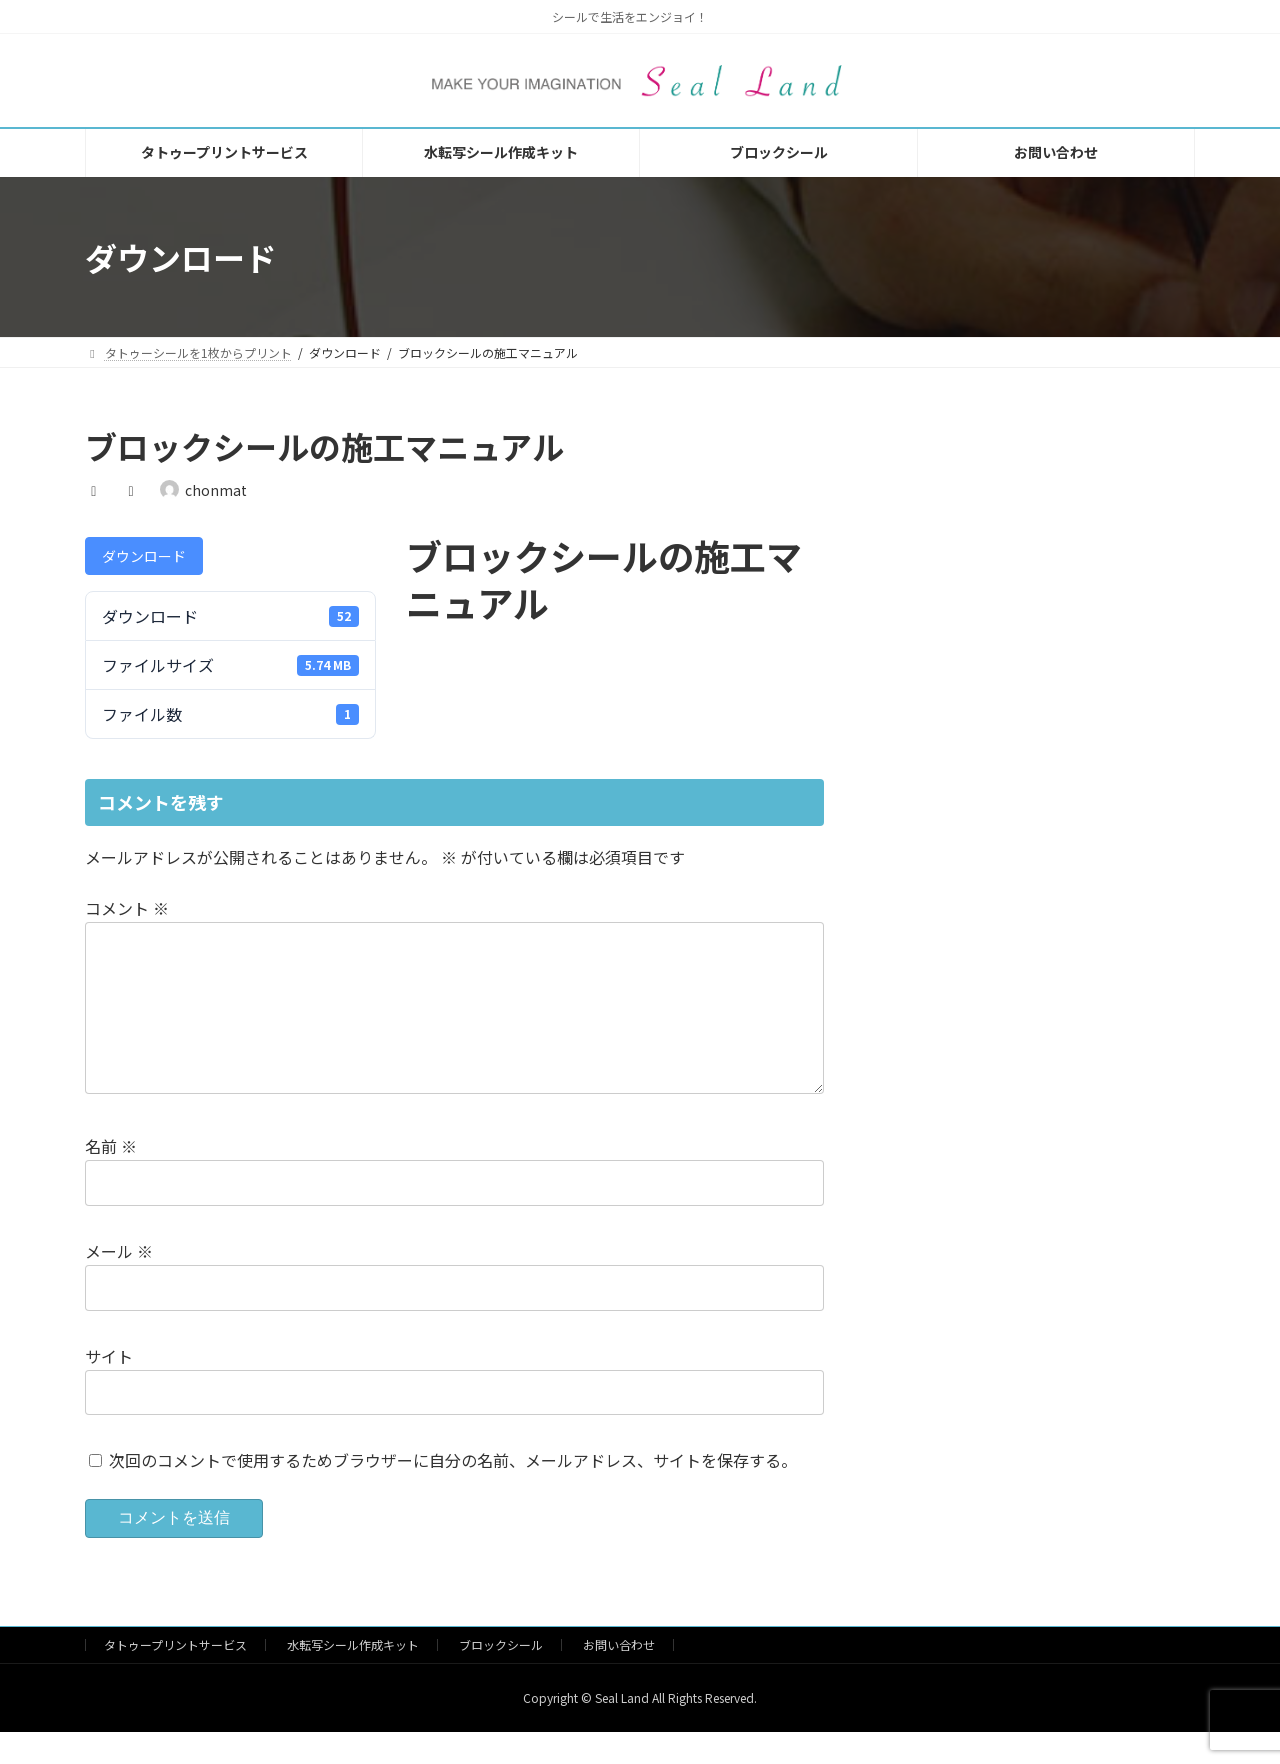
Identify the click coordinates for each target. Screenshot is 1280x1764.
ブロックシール (501, 1676)
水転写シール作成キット (353, 1676)
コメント (127, 908)
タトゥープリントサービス (175, 1676)
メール (119, 1283)
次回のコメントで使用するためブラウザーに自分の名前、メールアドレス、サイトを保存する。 (453, 1493)
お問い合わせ (619, 1676)
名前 (111, 1178)
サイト (109, 1388)
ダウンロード (144, 556)
